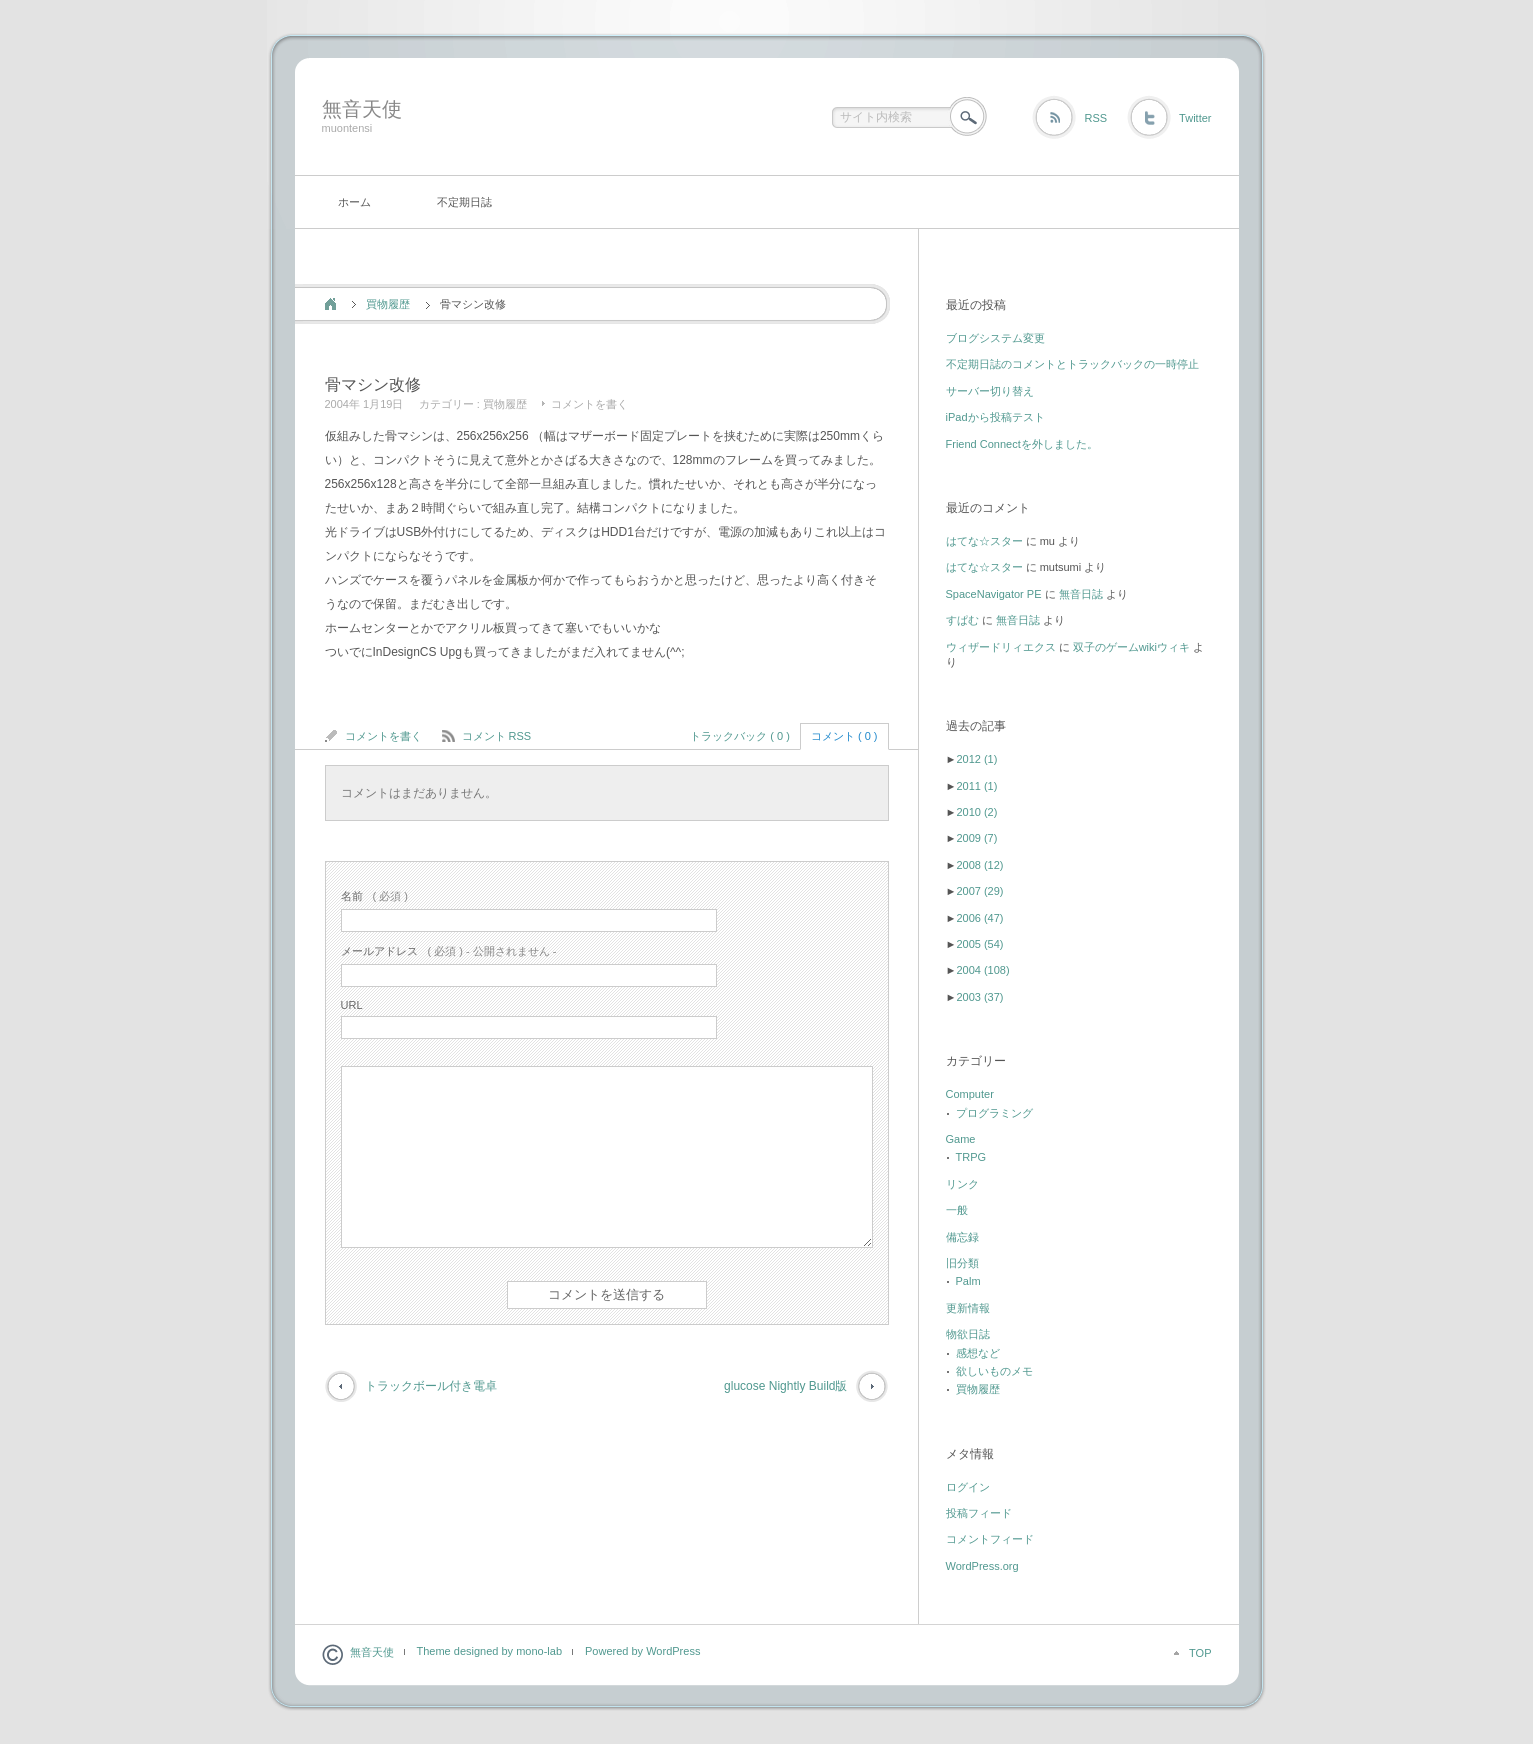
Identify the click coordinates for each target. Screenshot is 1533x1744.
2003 (979, 997)
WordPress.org (982, 1566)
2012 (976, 759)
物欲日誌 (968, 1334)
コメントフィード (990, 1539)
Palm (968, 1281)
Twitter (1195, 118)
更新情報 (968, 1308)
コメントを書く (589, 404)
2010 (976, 812)
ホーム (354, 202)
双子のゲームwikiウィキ (1131, 647)
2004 (982, 970)
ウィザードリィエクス (1001, 647)
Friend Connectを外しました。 (1022, 444)
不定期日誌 (464, 202)
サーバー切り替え (990, 391)
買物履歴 (388, 304)
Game (961, 1139)
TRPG (971, 1157)
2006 (979, 918)
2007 (979, 891)
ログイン (968, 1487)
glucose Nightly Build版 (785, 1386)
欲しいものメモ (994, 1371)
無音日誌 (1081, 594)
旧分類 (962, 1263)
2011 (976, 786)
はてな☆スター (984, 541)
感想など (978, 1353)
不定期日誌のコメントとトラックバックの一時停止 (1072, 364)
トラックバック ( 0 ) (740, 736)
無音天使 (362, 109)
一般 (957, 1210)
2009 (976, 838)
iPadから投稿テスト (995, 417)
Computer (970, 1094)
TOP (1200, 1653)
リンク (962, 1184)
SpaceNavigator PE (994, 594)
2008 (979, 865)
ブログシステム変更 (995, 338)
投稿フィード (979, 1513)
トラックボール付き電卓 (431, 1386)
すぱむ (962, 620)
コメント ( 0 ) (844, 736)
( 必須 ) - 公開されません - (449, 951)
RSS (1095, 118)
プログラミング (994, 1113)
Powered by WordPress (642, 1651)
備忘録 (962, 1237)
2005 (979, 944)
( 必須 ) (374, 896)
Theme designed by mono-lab (490, 1651)
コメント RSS (497, 736)
